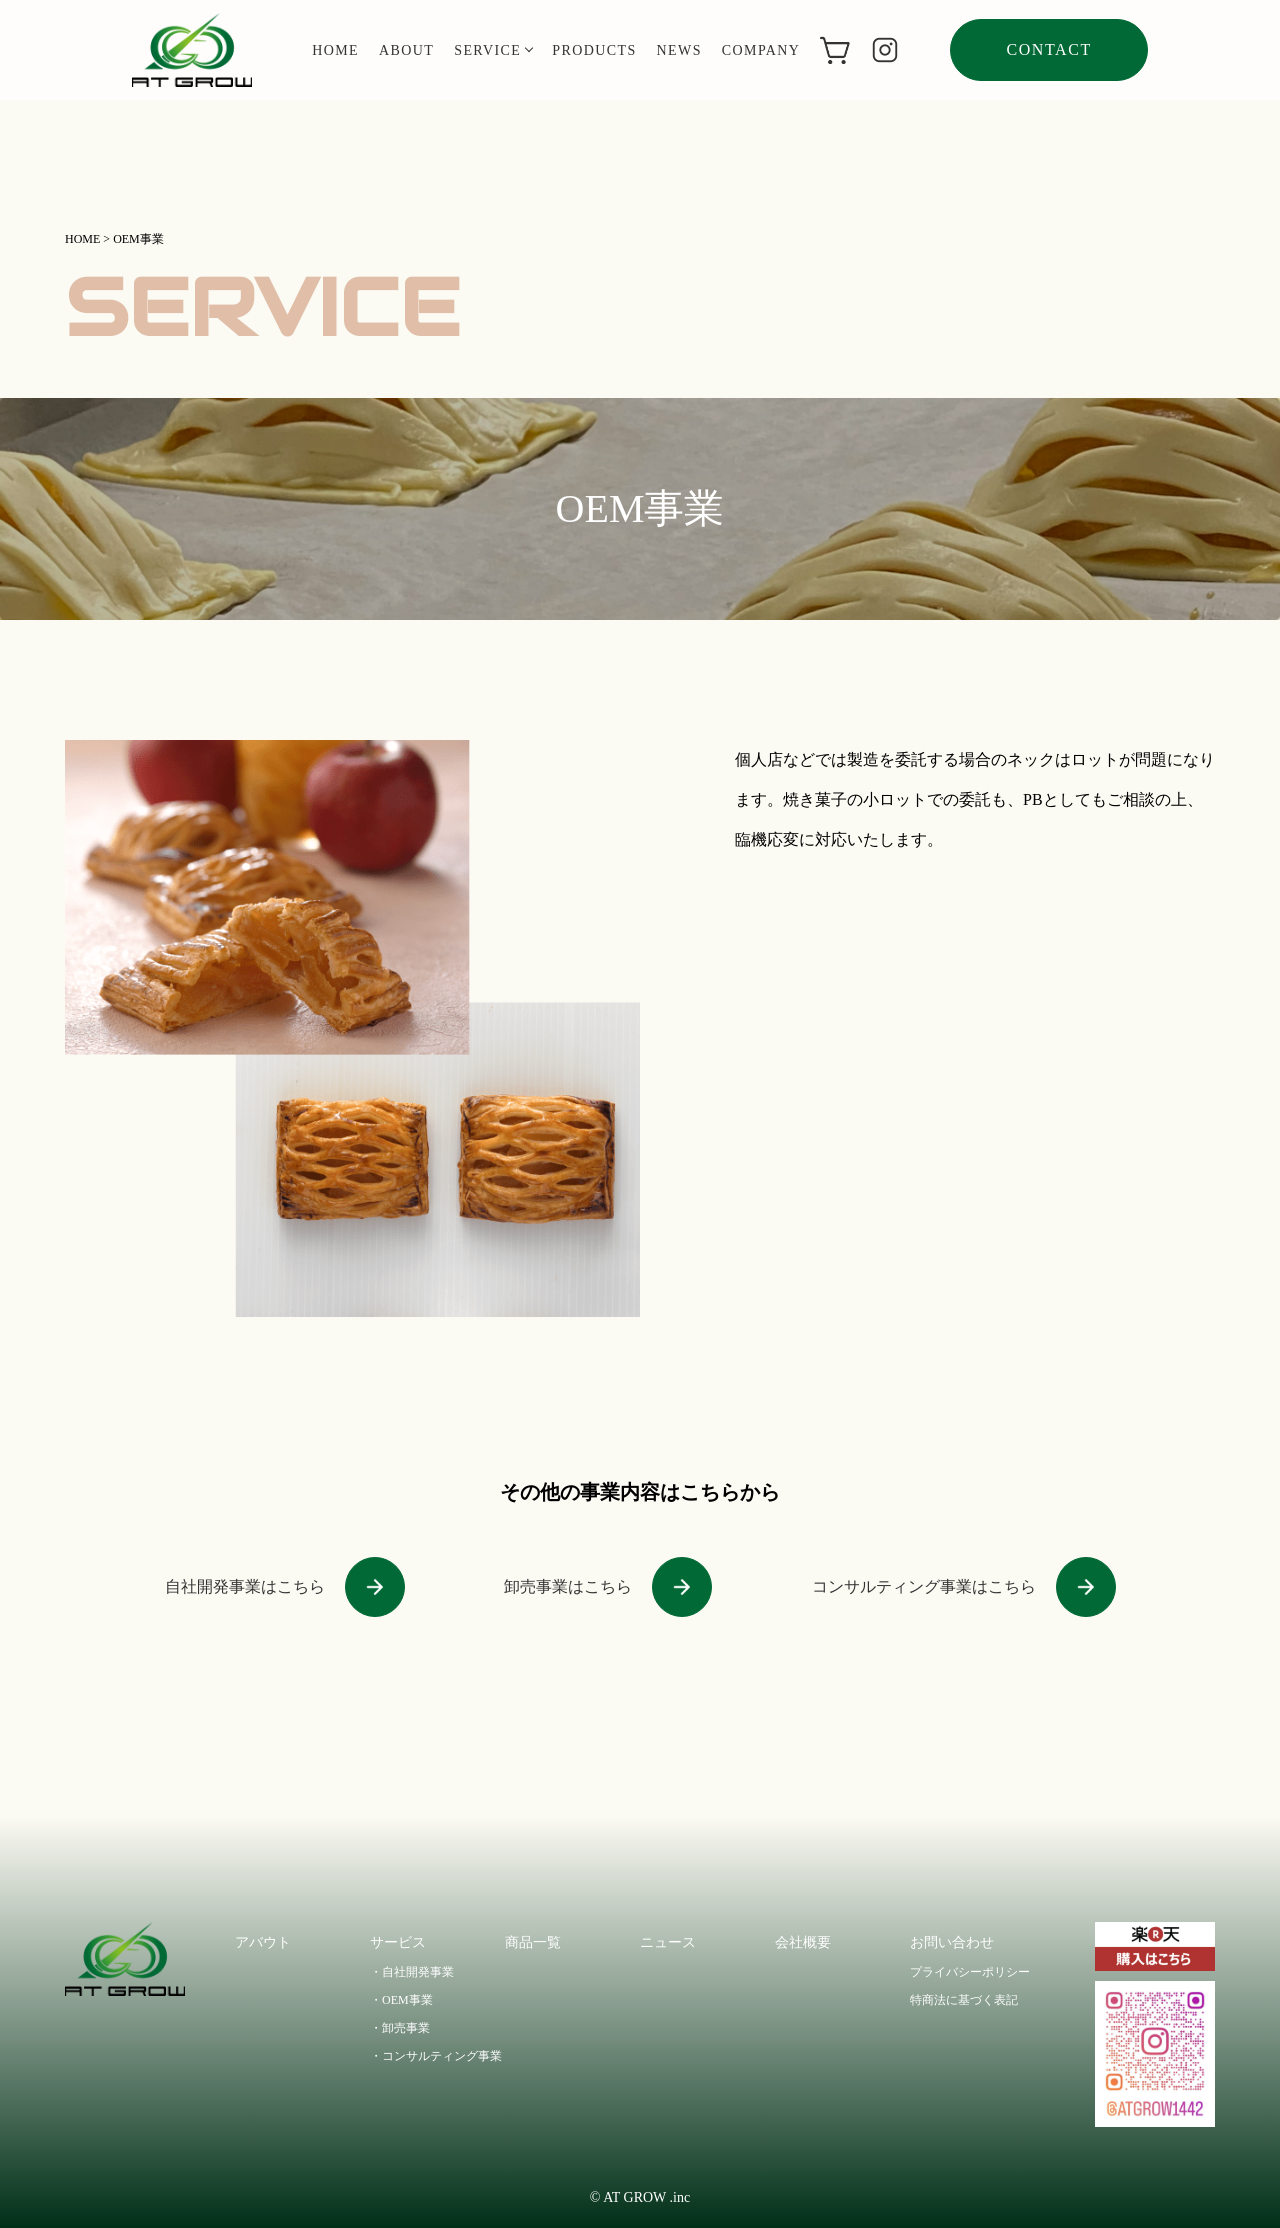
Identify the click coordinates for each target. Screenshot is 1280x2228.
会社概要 (803, 1942)
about (406, 50)
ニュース (668, 1942)
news (679, 50)
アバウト (263, 1942)
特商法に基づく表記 (964, 2000)
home (335, 50)
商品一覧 (533, 1942)
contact (1048, 49)
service (493, 50)
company (761, 50)
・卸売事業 (400, 2028)
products (594, 50)
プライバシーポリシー (970, 1972)
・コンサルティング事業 (436, 2056)
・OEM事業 (401, 2000)
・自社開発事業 (412, 1972)
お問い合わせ (952, 1942)
